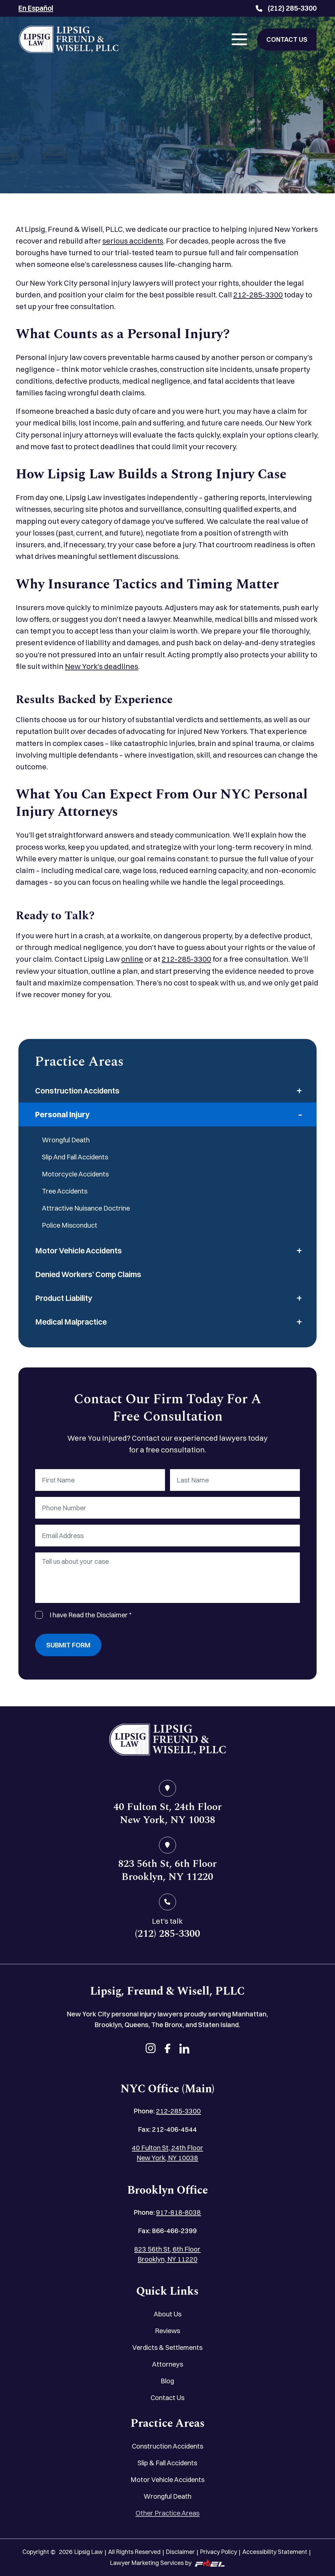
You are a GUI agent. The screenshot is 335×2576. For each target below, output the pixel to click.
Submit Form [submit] (68, 1645)
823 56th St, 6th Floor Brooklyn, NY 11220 (167, 2254)
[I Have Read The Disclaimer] (39, 1615)
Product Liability (63, 1298)
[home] (167, 1741)
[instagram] (151, 2049)
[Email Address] (167, 1535)
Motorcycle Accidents (75, 1174)
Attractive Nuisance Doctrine (86, 1208)
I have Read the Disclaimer (91, 1615)
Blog (167, 2381)
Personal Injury (62, 1114)
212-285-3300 (258, 294)
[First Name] (100, 1480)
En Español (35, 8)
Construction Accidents (77, 1090)
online (132, 959)
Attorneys (167, 2364)
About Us (167, 2314)
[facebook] (167, 2049)
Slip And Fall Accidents (75, 1157)
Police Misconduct (69, 1225)
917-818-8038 (178, 2212)
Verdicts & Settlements (167, 2347)
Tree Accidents (64, 1191)
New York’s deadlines (101, 666)
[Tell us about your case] (167, 1577)
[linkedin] (184, 2049)
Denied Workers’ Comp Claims (88, 1274)
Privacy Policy (218, 2552)
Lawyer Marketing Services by (167, 2563)
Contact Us (167, 2397)
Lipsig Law (88, 2552)
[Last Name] (235, 1480)
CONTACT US (286, 39)
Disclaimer (180, 2552)
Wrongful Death (66, 1140)
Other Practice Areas (167, 2513)
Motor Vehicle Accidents (78, 1250)
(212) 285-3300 (286, 8)
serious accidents (132, 241)
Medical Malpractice (71, 1322)
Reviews (167, 2330)
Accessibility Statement (274, 2552)
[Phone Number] (167, 1508)
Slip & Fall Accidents (167, 2463)
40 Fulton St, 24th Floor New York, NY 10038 (167, 2152)
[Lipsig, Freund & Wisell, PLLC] (68, 39)
